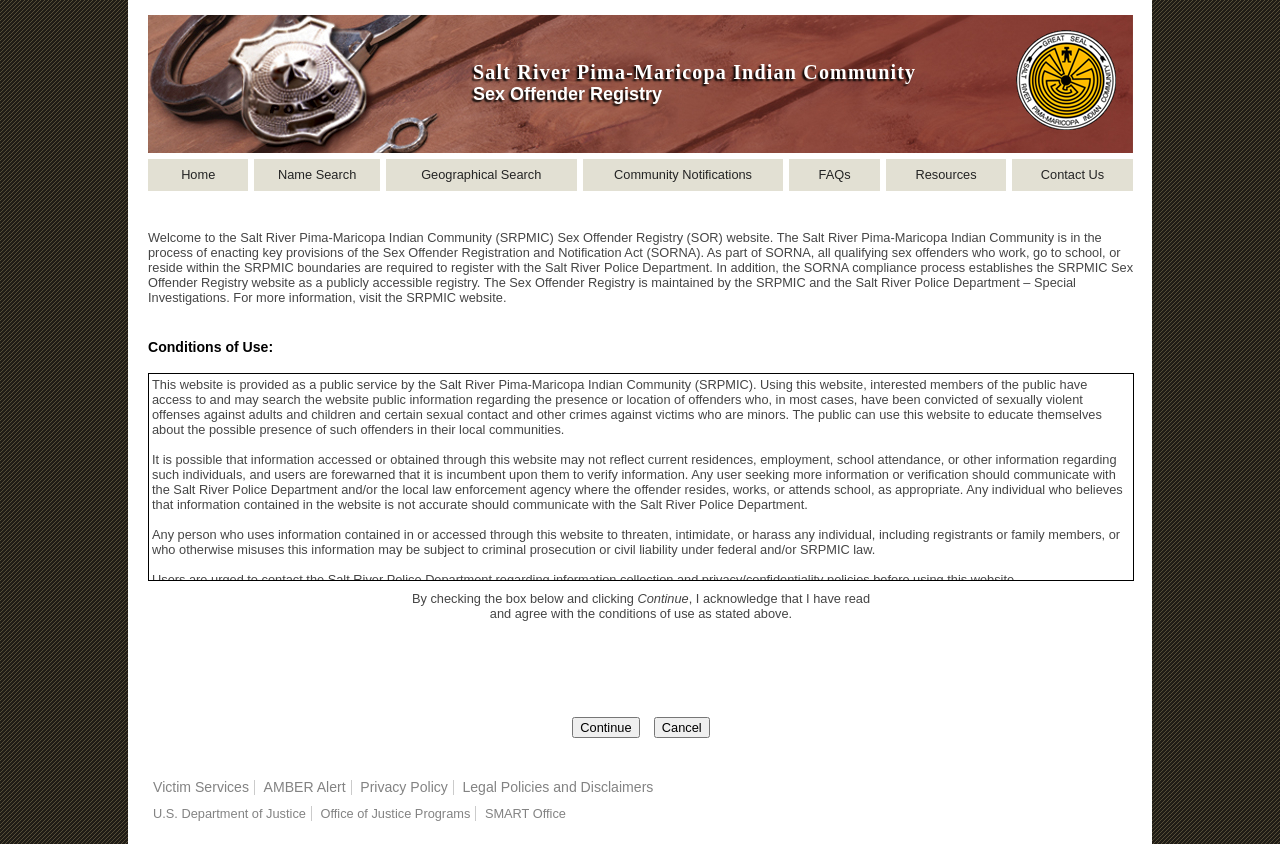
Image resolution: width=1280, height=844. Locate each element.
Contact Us (1072, 174)
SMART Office (525, 813)
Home (198, 174)
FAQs (835, 174)
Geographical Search (481, 174)
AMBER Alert (305, 787)
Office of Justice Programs (395, 813)
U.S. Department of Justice (229, 813)
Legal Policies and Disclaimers (557, 787)
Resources (945, 174)
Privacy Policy (404, 787)
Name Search (317, 174)
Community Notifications (683, 174)
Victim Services (201, 787)
